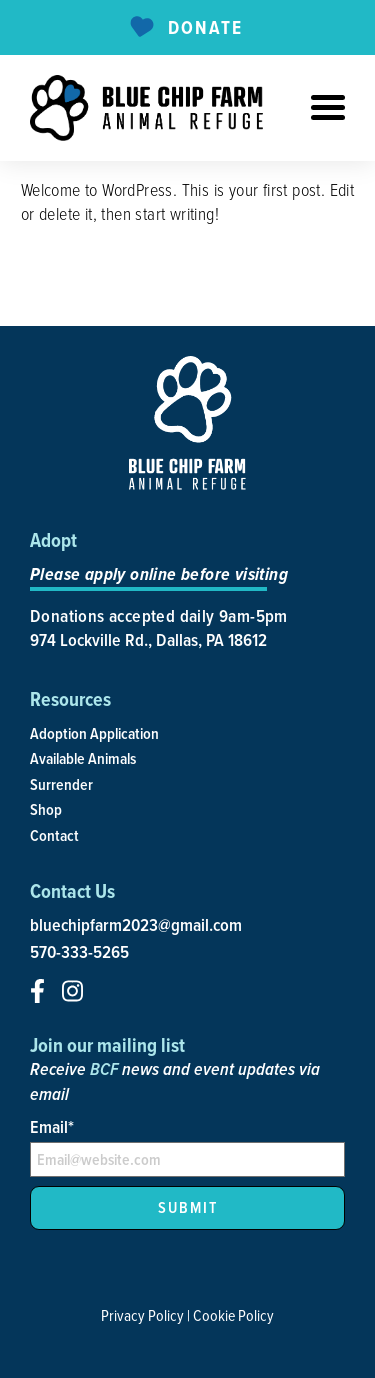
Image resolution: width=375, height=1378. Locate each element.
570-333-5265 (79, 952)
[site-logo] (146, 108)
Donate (184, 28)
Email (52, 1126)
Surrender (61, 784)
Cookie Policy (233, 1315)
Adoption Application (94, 733)
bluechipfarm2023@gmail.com (136, 925)
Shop (46, 809)
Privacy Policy (142, 1315)
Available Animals (83, 758)
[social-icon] (37, 991)
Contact (54, 835)
